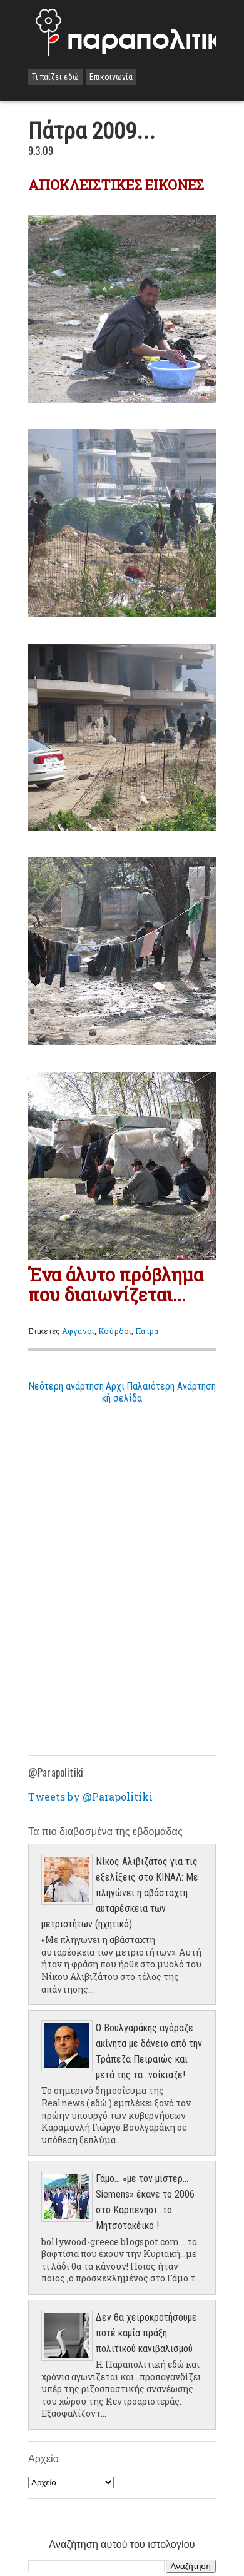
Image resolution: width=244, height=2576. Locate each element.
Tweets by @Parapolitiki (90, 1796)
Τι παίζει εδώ (55, 77)
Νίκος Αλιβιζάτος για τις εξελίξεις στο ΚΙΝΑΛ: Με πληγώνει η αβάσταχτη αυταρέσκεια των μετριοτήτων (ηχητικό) (119, 1893)
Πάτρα (146, 1331)
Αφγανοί (78, 1331)
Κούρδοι (114, 1331)
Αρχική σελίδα (122, 1392)
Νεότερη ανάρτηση (66, 1386)
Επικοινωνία (111, 77)
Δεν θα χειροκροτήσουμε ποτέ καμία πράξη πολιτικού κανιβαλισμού (146, 2333)
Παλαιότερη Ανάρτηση (171, 1386)
